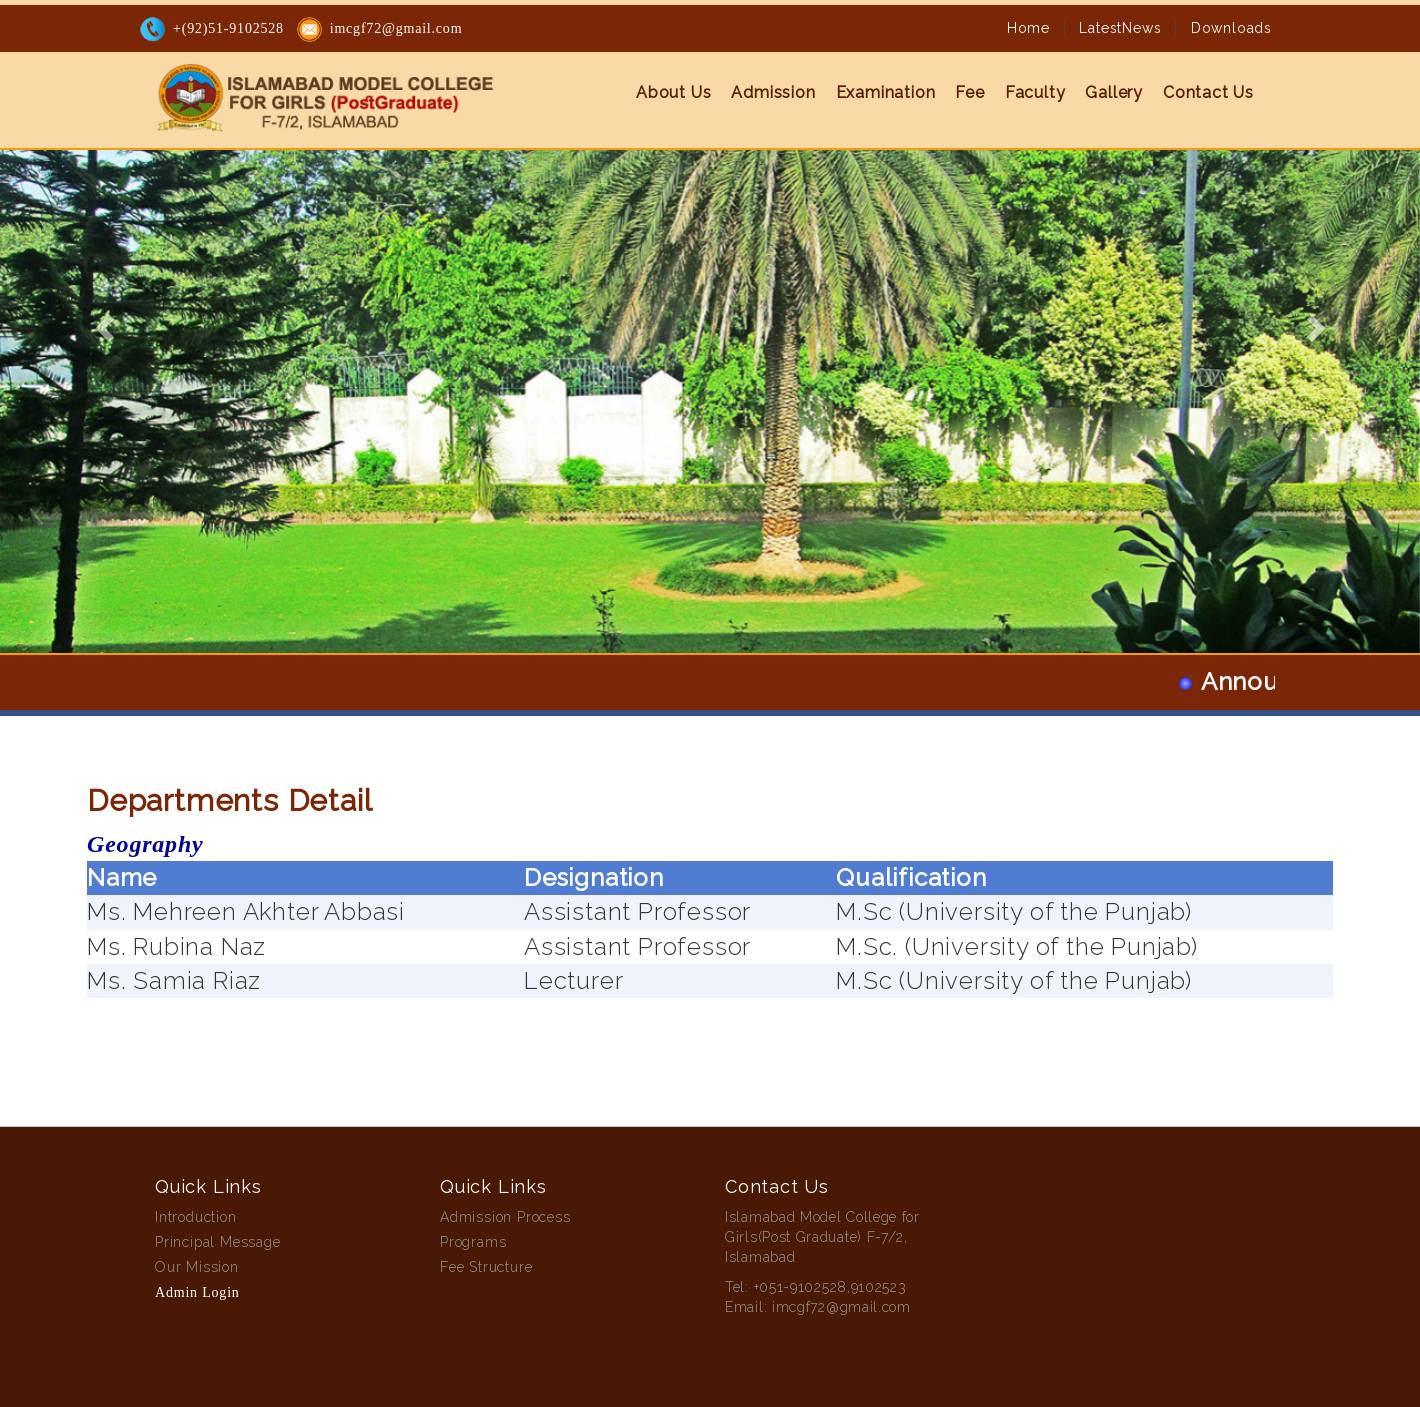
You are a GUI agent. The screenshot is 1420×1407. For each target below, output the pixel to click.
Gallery (1114, 92)
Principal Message (218, 1242)
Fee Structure (486, 1267)
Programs (473, 1242)
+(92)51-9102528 (228, 28)
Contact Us (1208, 92)
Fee (969, 92)
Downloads (1231, 28)
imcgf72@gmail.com (396, 28)
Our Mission (197, 1267)
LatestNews (1120, 28)
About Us (673, 92)
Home (1028, 28)
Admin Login (197, 1292)
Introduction (196, 1217)
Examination (886, 92)
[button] (106, 326)
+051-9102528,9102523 (830, 1287)
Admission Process (505, 1217)
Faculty (1035, 92)
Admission (773, 92)
